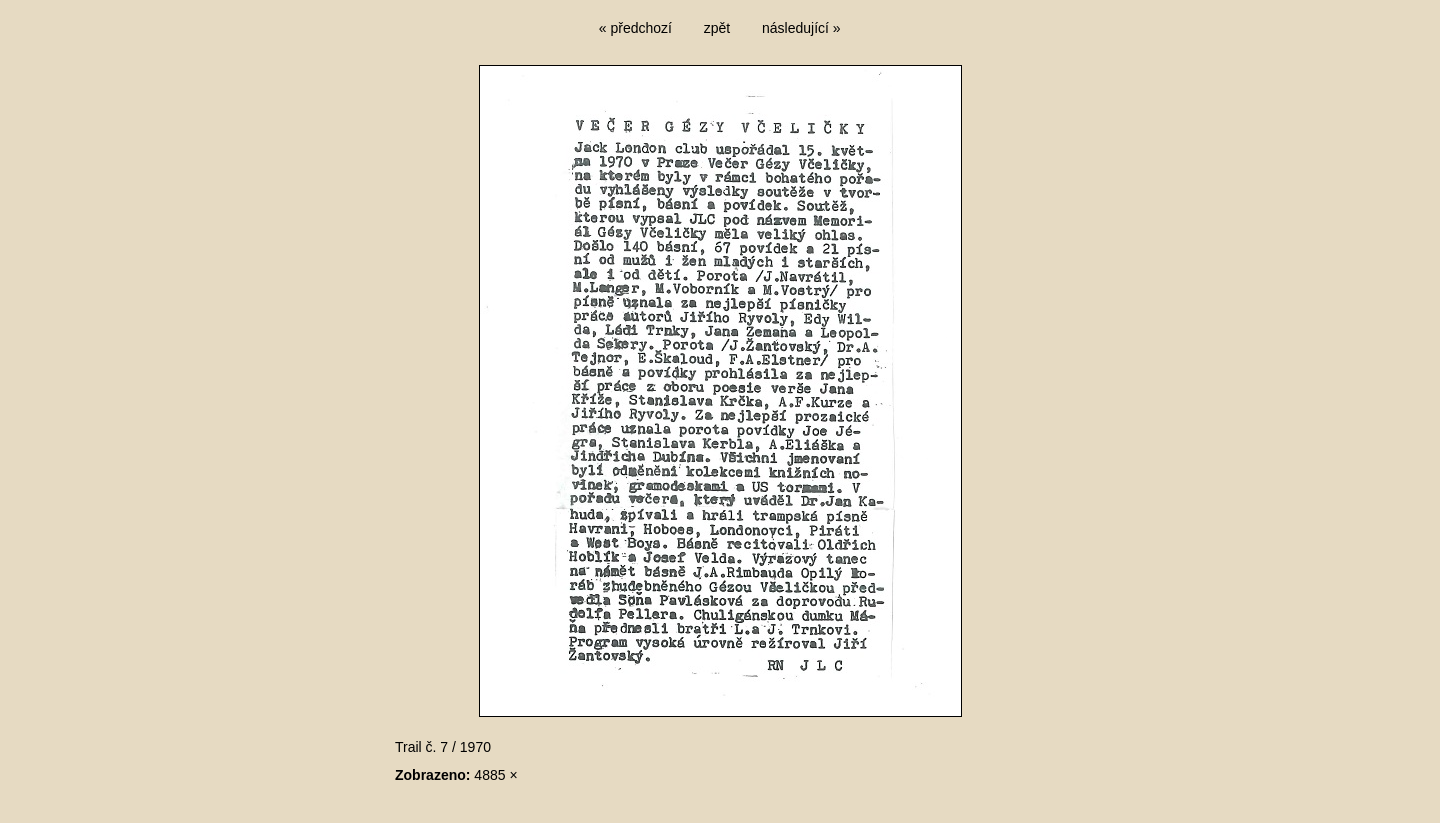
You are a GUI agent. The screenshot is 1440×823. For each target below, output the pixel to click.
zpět (717, 28)
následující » (801, 28)
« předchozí (635, 28)
